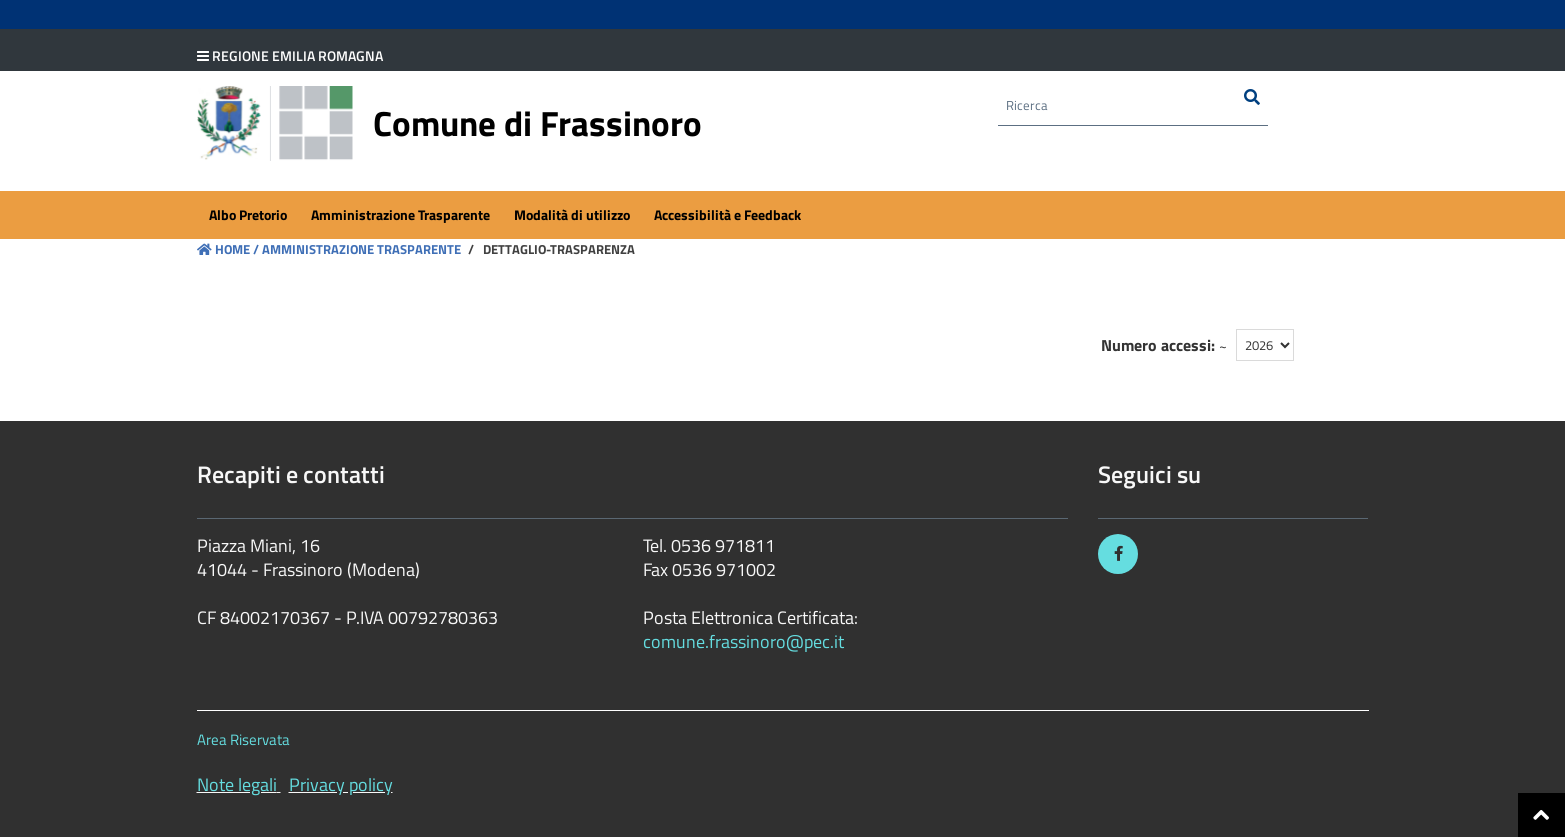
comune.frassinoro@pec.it (743, 641)
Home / (228, 249)
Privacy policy (341, 784)
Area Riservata (243, 739)
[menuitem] (248, 216)
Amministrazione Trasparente (360, 249)
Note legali (237, 784)
